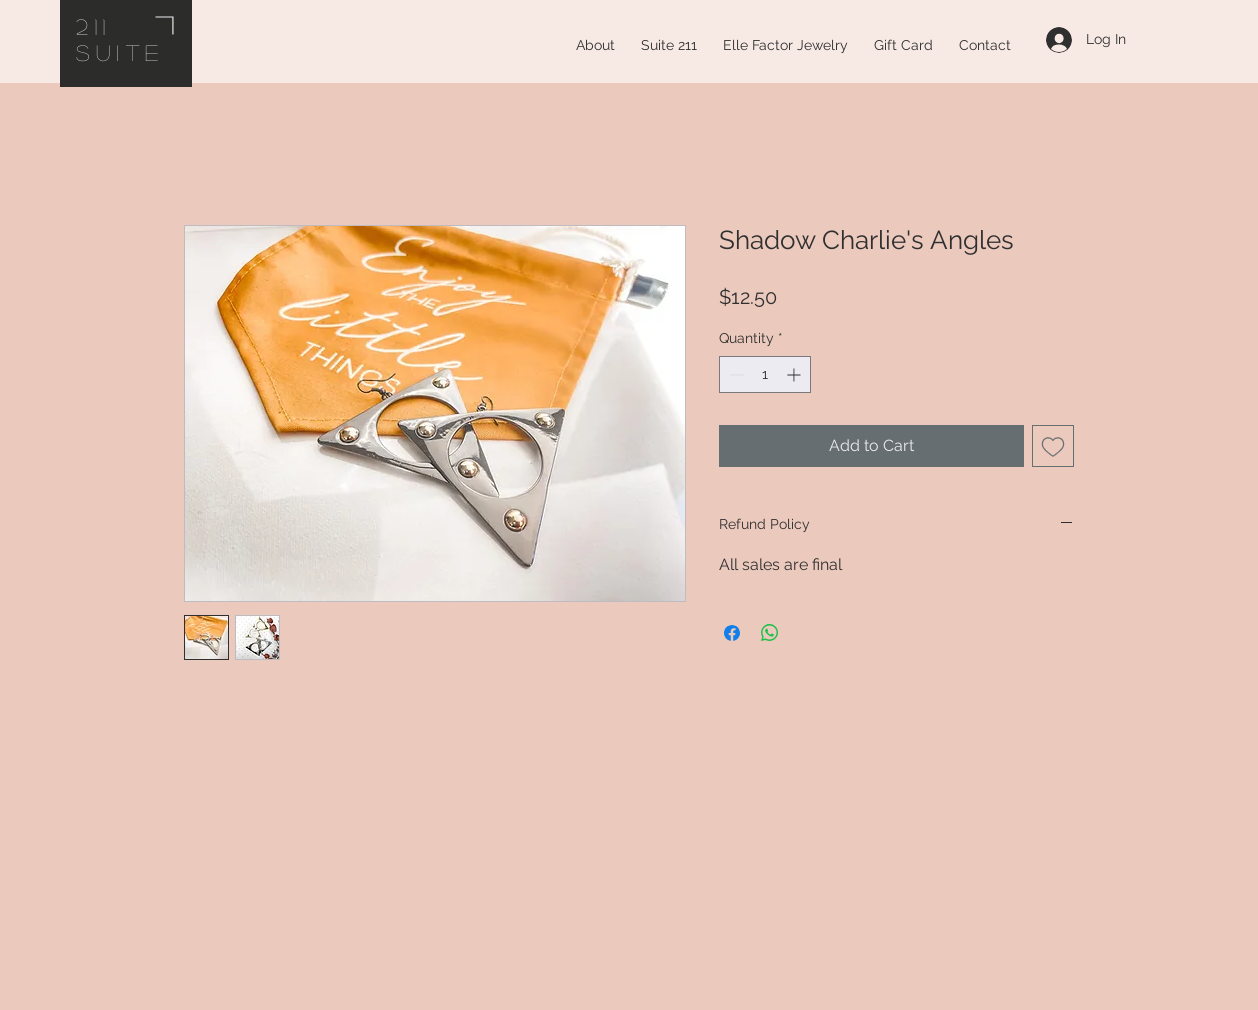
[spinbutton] (765, 374)
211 (94, 26)
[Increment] (795, 374)
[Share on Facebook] (732, 633)
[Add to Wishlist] (1053, 446)
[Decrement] (734, 374)
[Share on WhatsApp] (770, 633)
